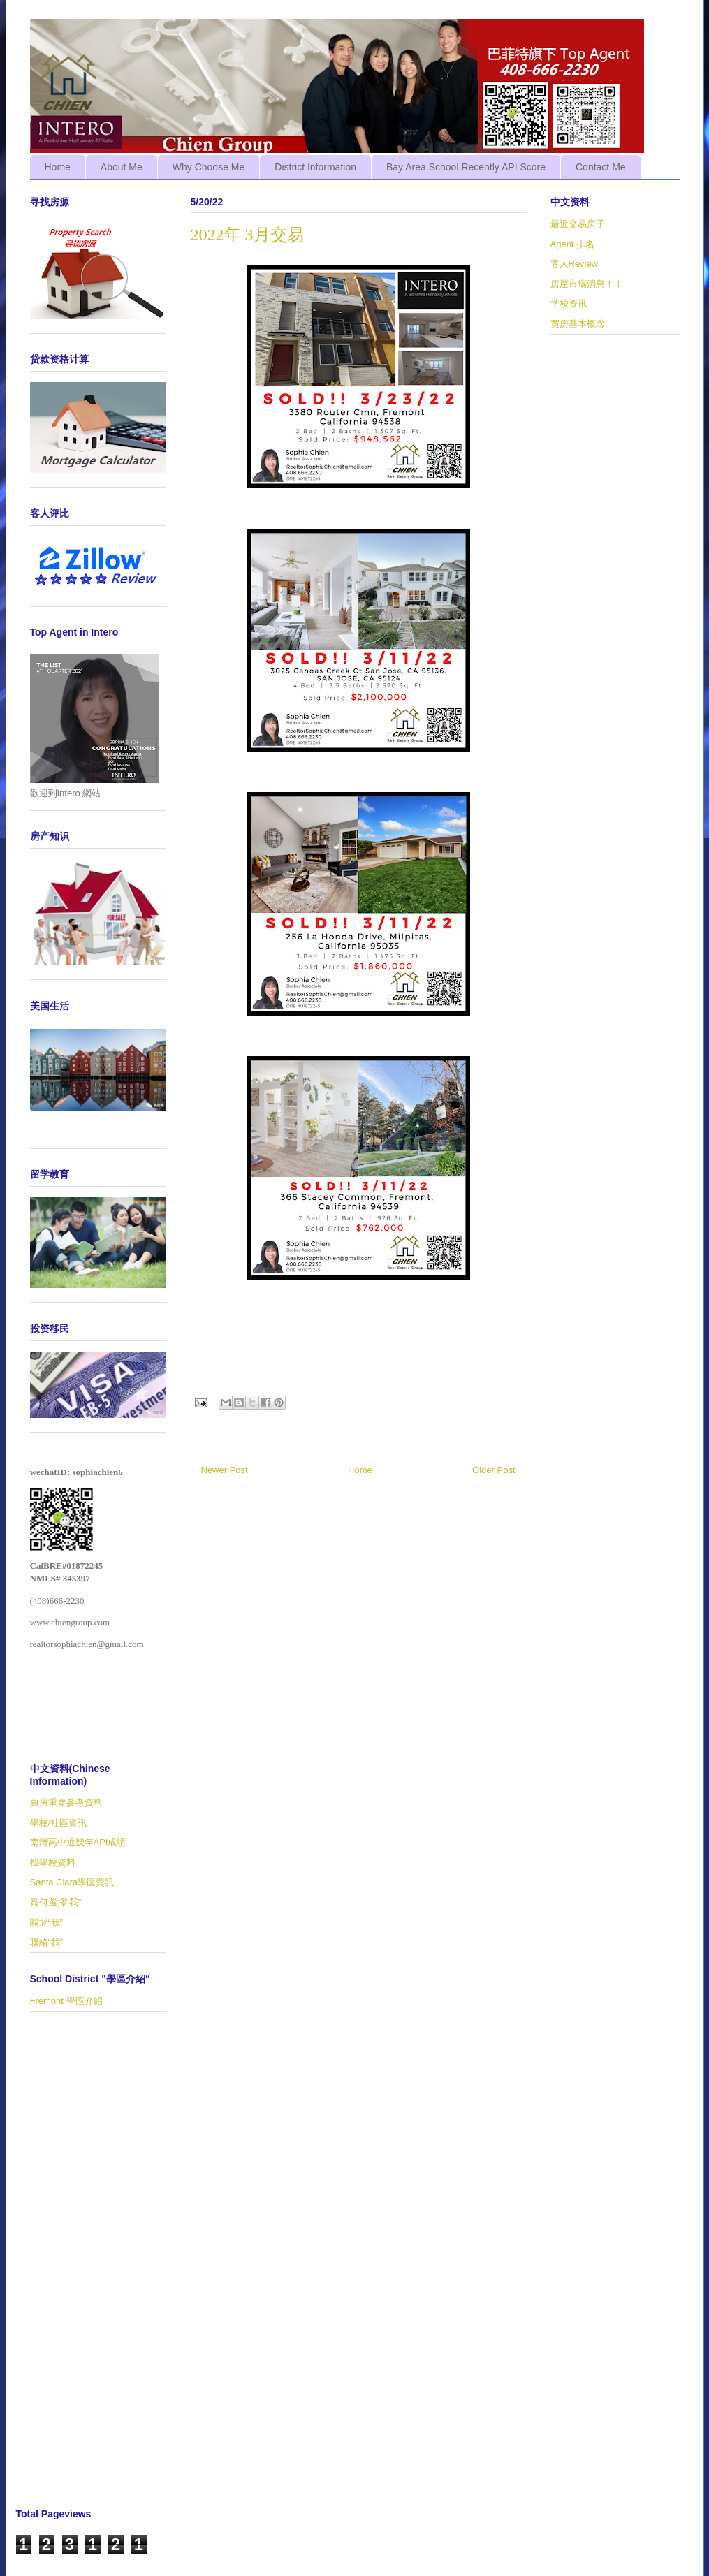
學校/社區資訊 (58, 1822)
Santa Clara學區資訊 (72, 1882)
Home (58, 167)
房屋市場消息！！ (586, 284)
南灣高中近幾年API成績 (78, 1842)
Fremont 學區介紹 (66, 2001)
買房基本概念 (577, 324)
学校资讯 (568, 303)
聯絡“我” (47, 1942)
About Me (121, 167)
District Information (315, 167)
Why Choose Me (208, 167)
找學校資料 (52, 1862)
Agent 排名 (572, 244)
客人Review (574, 263)
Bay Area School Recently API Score (466, 167)
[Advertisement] (98, 2245)
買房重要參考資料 (66, 1802)
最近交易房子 (577, 224)
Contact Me (601, 167)
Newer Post (224, 1470)
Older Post (493, 1470)
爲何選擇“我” (56, 1902)
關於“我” (47, 1922)
